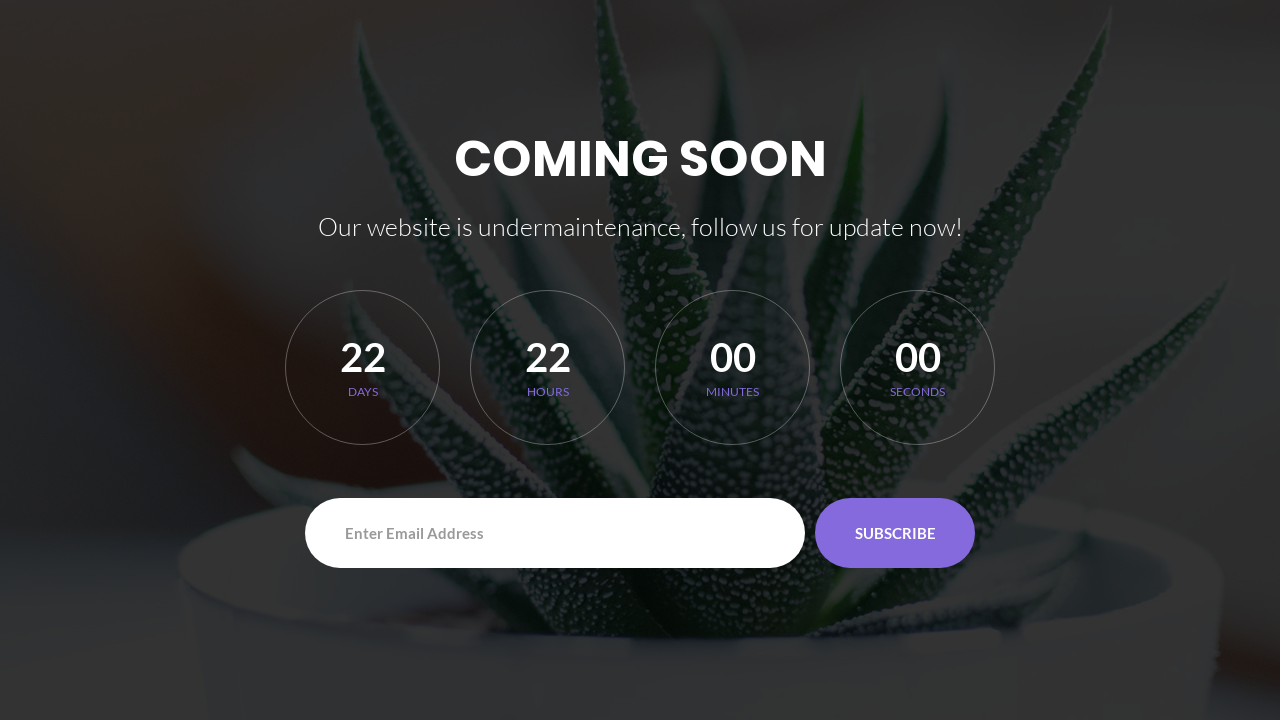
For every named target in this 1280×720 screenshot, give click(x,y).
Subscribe (895, 533)
